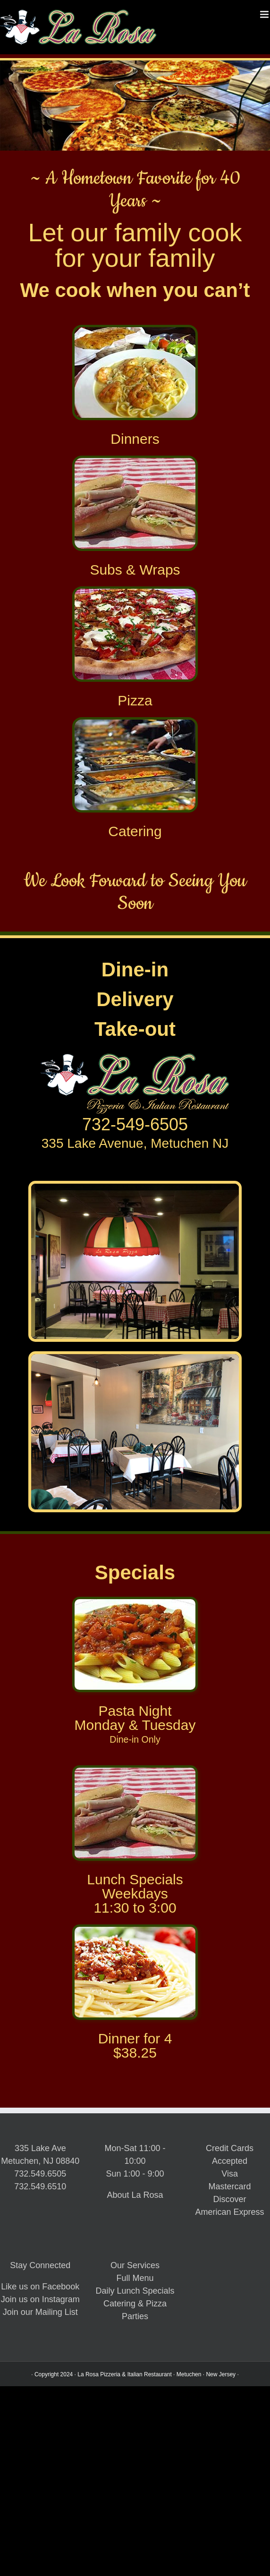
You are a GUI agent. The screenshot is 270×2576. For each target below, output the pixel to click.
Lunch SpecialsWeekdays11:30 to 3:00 (135, 1893)
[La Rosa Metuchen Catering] (135, 722)
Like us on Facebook (40, 2286)
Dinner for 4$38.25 (135, 2045)
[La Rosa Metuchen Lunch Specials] (135, 1770)
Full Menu (134, 2278)
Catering (134, 831)
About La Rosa (135, 2195)
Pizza (135, 700)
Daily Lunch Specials (134, 2291)
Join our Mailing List (40, 2312)
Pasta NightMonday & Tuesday (135, 1718)
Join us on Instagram (40, 2299)
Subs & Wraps (135, 569)
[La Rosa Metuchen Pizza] (135, 591)
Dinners (134, 439)
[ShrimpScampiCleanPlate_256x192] (135, 330)
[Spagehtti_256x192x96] (135, 1929)
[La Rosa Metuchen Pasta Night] (135, 1602)
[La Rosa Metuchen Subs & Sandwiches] (135, 461)
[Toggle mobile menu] (265, 14)
